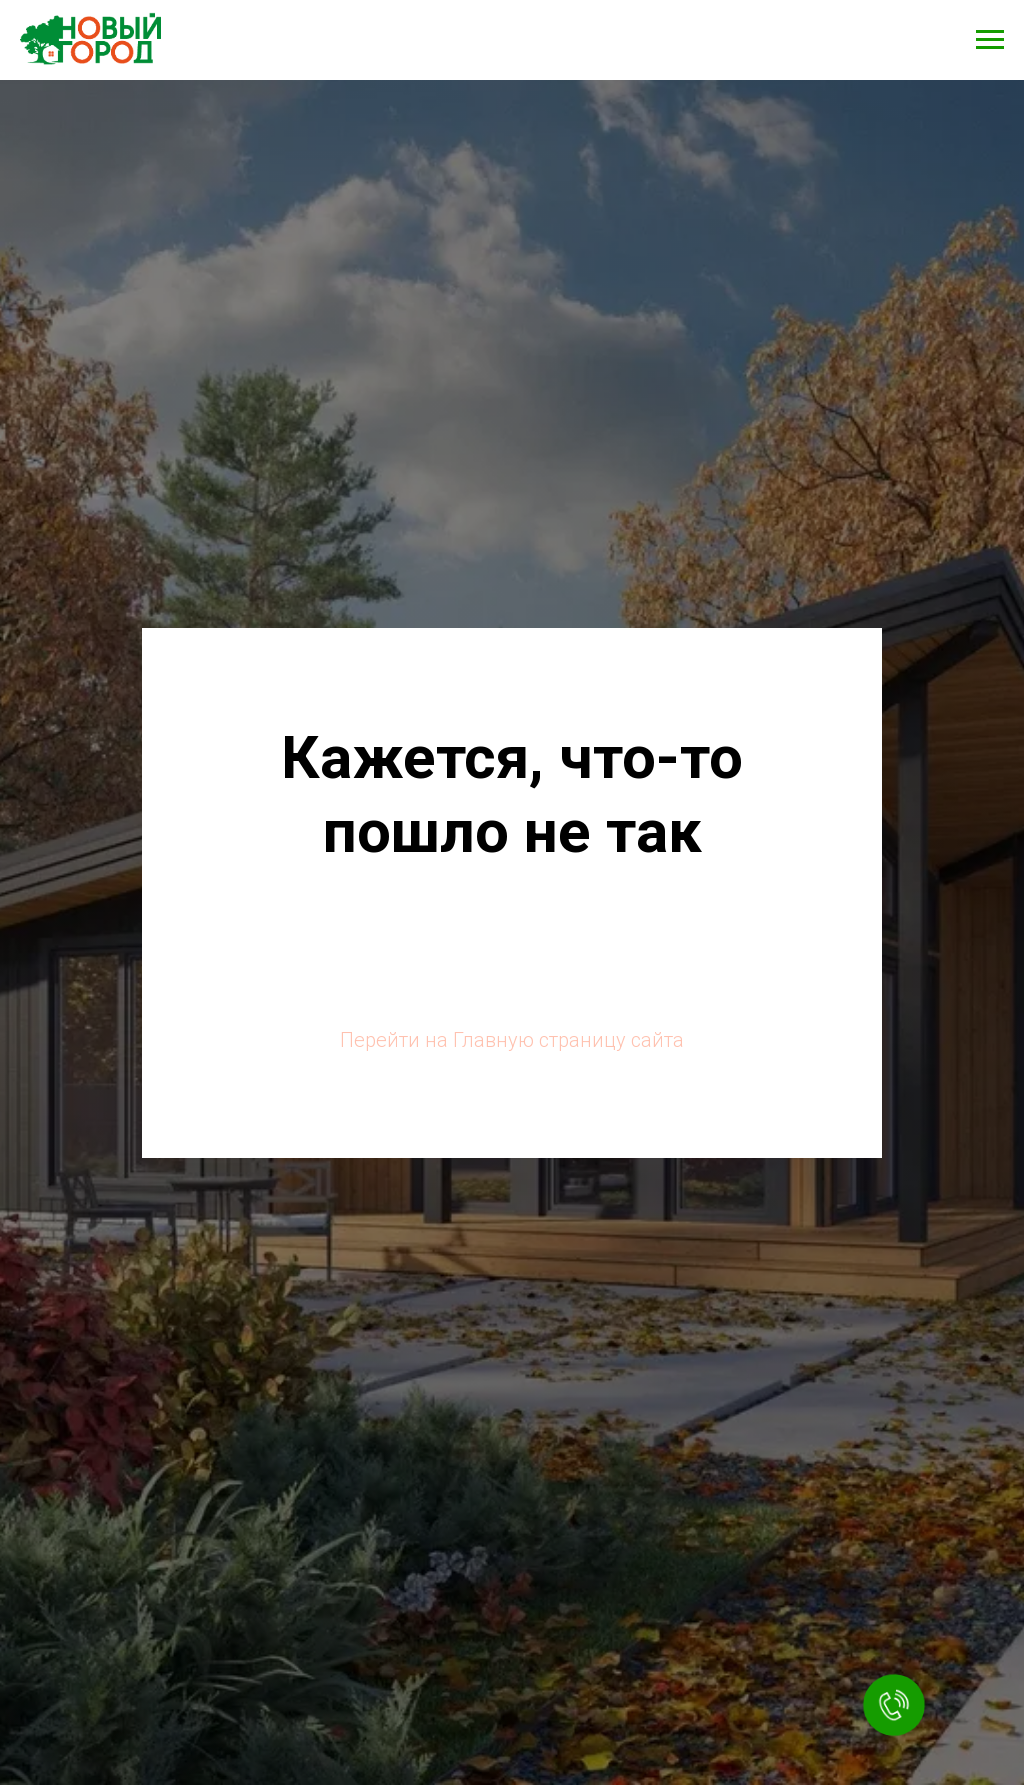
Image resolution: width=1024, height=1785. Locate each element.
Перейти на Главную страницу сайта (512, 1040)
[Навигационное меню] (990, 40)
